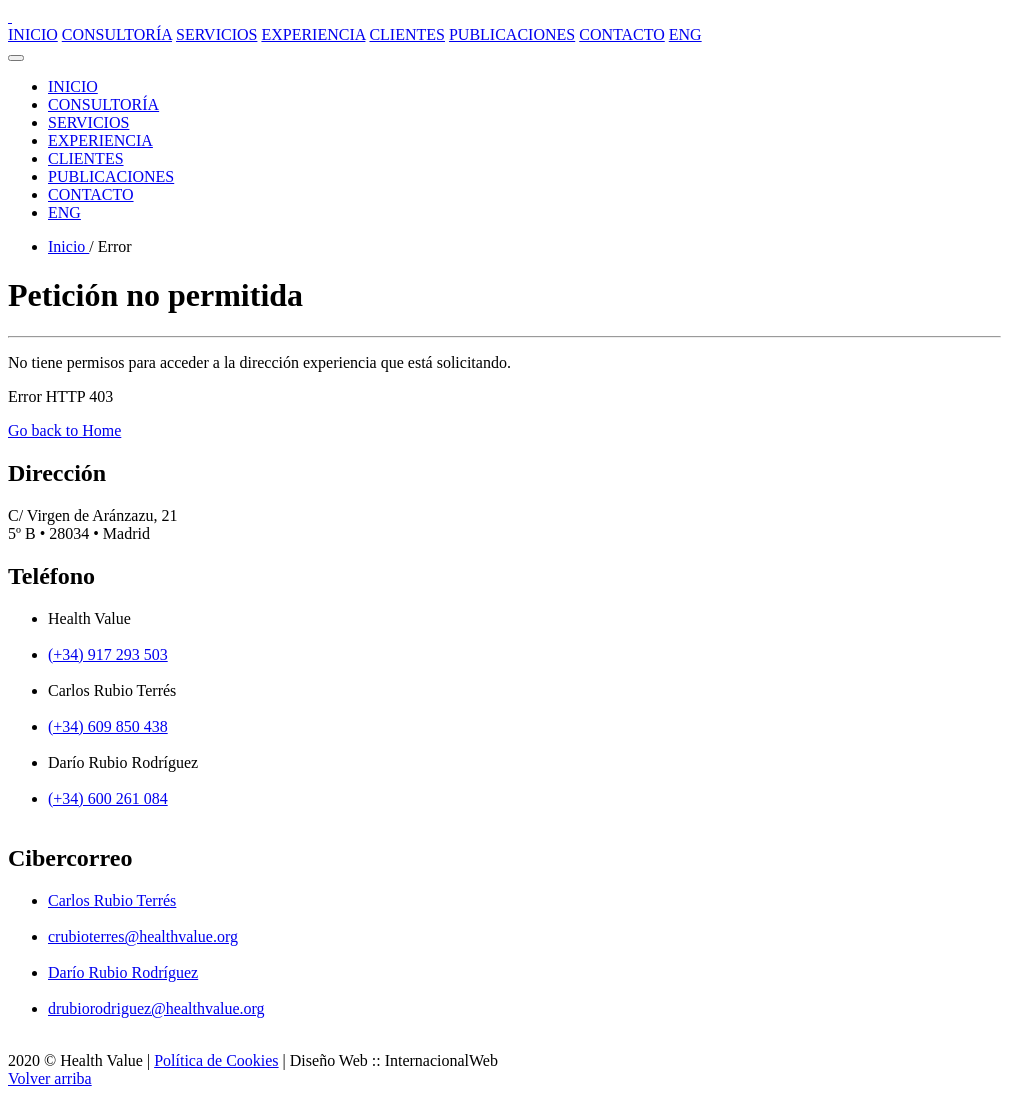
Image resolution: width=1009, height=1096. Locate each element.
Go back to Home (64, 430)
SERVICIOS (216, 34)
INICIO (33, 34)
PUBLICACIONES (512, 34)
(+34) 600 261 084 (108, 798)
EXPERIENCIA (313, 34)
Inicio (68, 246)
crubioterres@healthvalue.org (143, 936)
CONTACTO (622, 34)
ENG (685, 34)
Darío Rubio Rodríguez (123, 972)
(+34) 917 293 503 (108, 654)
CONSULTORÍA (117, 34)
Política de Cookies (216, 1060)
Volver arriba (50, 1078)
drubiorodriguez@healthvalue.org (156, 1008)
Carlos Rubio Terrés (112, 900)
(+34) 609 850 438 (108, 726)
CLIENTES (407, 34)
